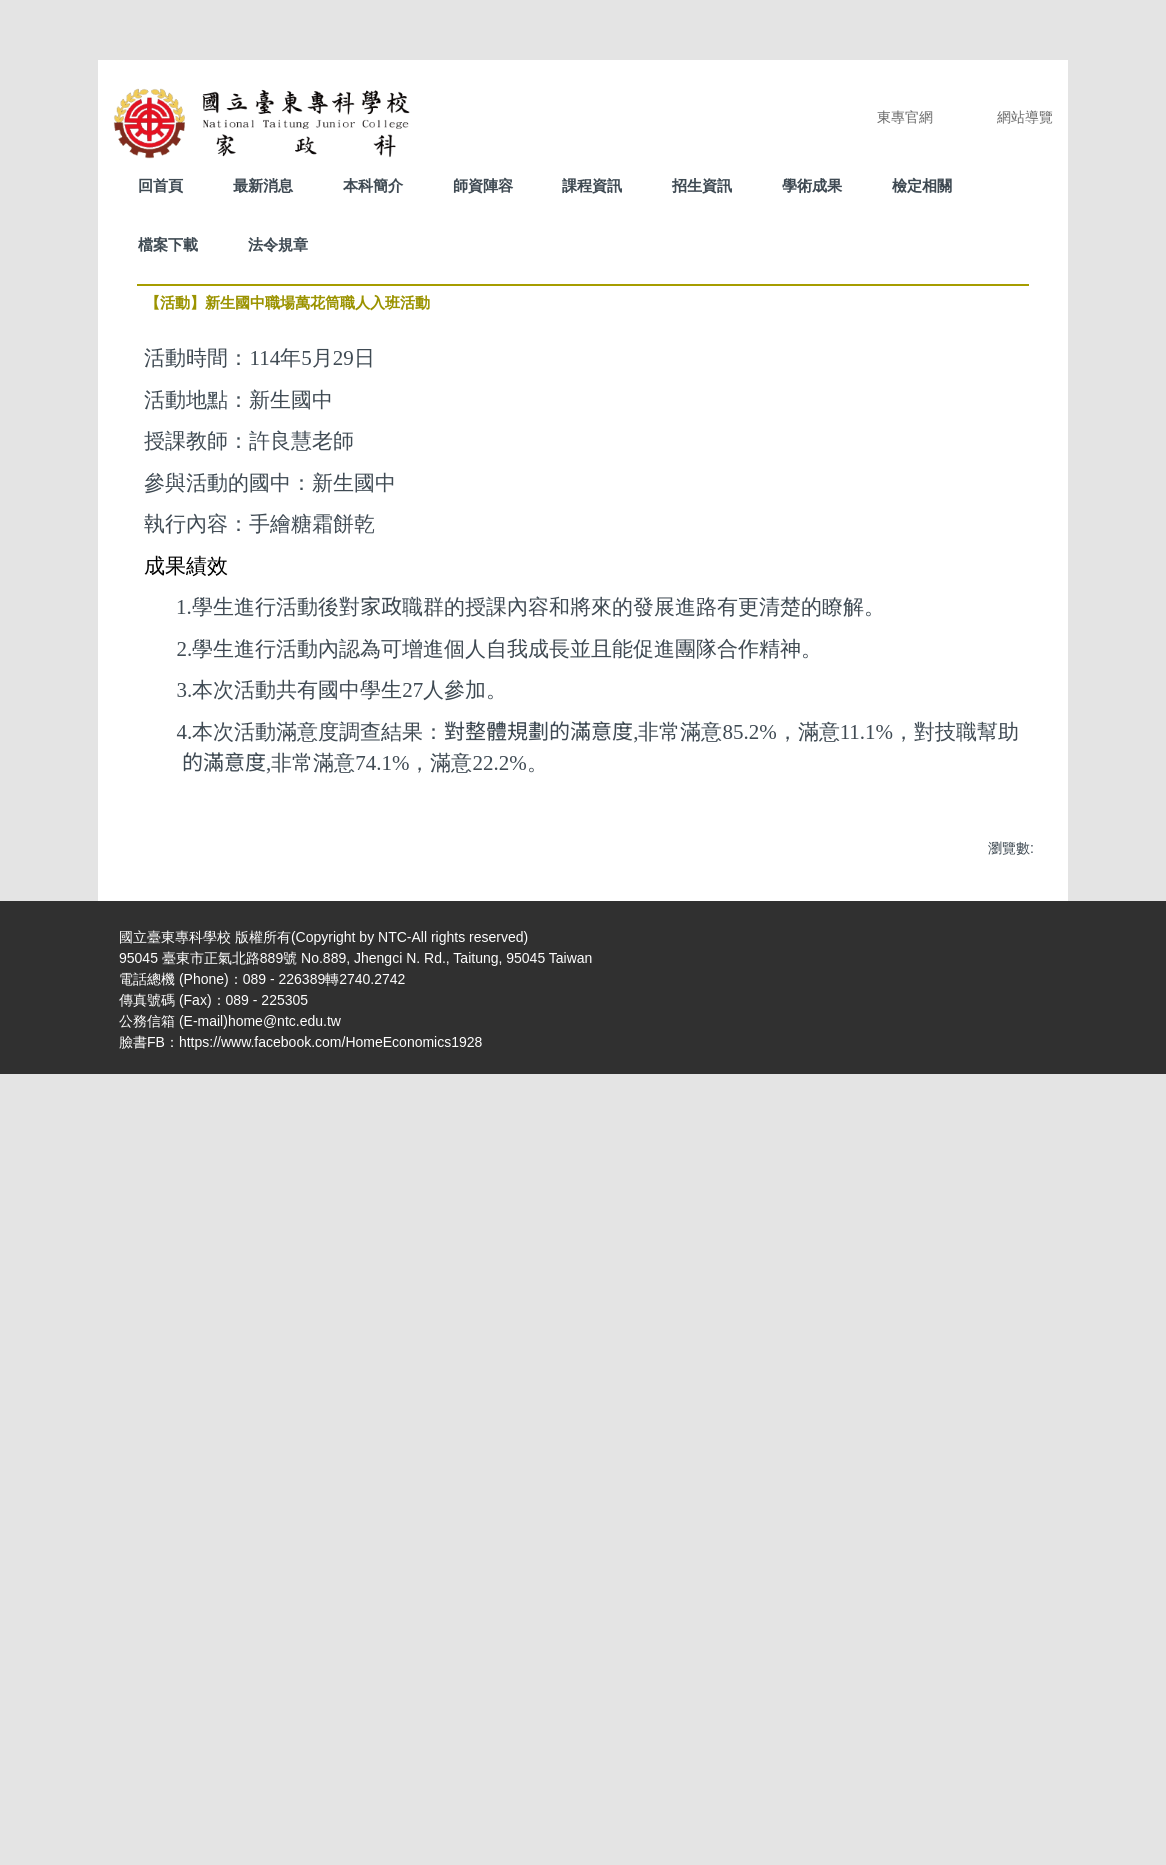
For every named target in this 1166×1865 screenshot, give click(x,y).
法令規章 (278, 244)
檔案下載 (168, 244)
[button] (162, 1157)
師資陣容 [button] (483, 185)
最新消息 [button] (263, 185)
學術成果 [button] (812, 185)
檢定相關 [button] (922, 185)
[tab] (519, 1515)
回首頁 (160, 185)
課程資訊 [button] (592, 185)
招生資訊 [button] (702, 185)
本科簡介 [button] (373, 185)
